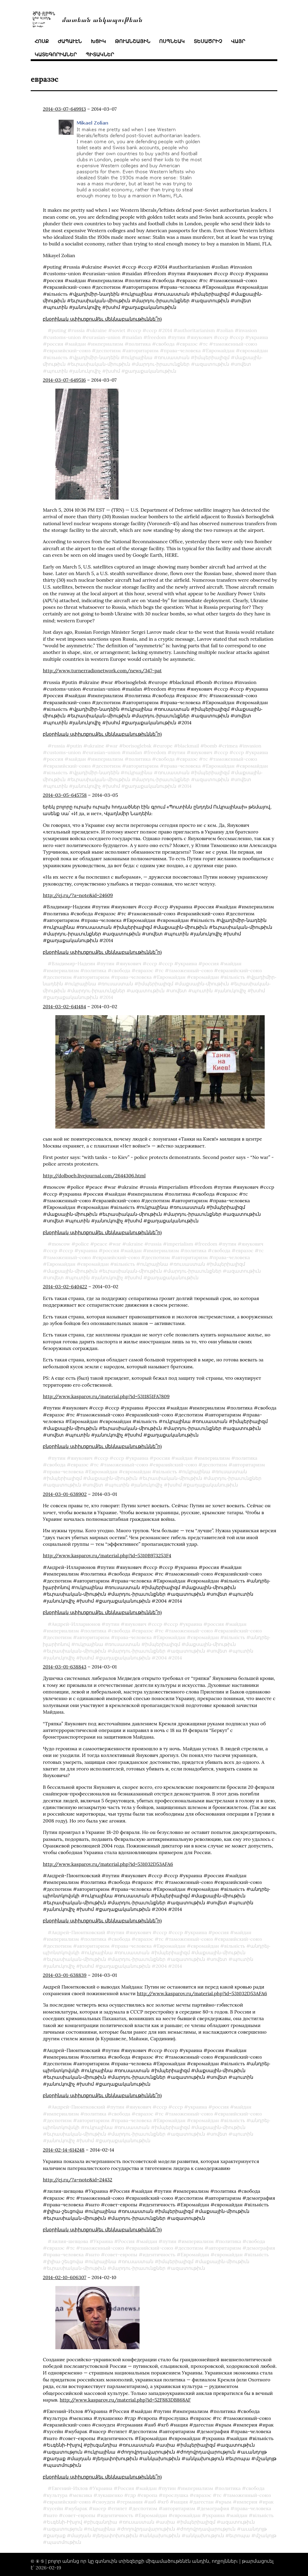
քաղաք (56, 2535)
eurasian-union (103, 337)
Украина (103, 2241)
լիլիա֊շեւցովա (65, 2261)
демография (260, 2248)
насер (99, 2508)
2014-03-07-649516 (64, 380)
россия (55, 344)
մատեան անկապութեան (102, 19)
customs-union (64, 337)
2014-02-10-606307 (64, 2277)
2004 (161, 1658)
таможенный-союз (235, 344)
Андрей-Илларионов (76, 1624)
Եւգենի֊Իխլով (64, 2522)
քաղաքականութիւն (150, 371)
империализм (107, 344)
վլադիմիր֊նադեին (96, 357)
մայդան (81, 2535)
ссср (151, 330)
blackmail (188, 746)
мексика (82, 2495)
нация (181, 2502)
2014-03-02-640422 (65, 1286)
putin (76, 746)
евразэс (189, 344)
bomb (210, 746)
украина (258, 337)
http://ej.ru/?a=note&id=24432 (77, 2180)
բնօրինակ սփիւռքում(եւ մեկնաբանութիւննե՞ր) (102, 319)
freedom (156, 337)
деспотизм (108, 350)
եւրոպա (239, 2535)
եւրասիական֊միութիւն (100, 364)
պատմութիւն (64, 2542)
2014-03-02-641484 (64, 1006)
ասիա (167, 2522)
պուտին (57, 371)
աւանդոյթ (254, 2529)
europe (165, 746)
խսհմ (113, 371)
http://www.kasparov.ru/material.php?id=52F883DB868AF (125, 2400)
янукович (201, 337)
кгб (164, 2502)
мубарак (78, 2508)
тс (205, 344)
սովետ (242, 364)
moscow (61, 1244)
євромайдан (254, 350)
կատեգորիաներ (56, 54)
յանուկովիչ (87, 371)
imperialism (180, 1244)
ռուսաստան (173, 357)
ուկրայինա (138, 357)
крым (225, 2502)
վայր (238, 41)
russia (78, 330)
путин (178, 337)
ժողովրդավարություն (208, 2529)
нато (94, 2254)
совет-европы (121, 2254)
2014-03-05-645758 (65, 795)
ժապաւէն (70, 41)
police (82, 1244)
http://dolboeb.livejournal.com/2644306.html (94, 1175)
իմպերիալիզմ (212, 357)
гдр (132, 2495)
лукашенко (110, 2495)
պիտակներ (100, 54)
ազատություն (64, 2529)
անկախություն (205, 2535)
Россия (126, 2241)
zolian (226, 330)
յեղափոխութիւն (117, 2535)
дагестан (203, 2502)
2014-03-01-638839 (64, 1975)
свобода (165, 344)
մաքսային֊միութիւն (203, 984)
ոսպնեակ (172, 41)
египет (119, 2508)
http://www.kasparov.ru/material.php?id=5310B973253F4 (107, 1555)
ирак (268, 2502)
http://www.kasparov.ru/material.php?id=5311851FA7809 (106, 1396)
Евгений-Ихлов (70, 2488)
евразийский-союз (69, 350)
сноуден (105, 2502)
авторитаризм (142, 350)
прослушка (175, 2495)
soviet (118, 330)
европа (149, 2495)
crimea (230, 746)
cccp (136, 330)
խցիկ (98, 41)
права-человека (182, 350)
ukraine (98, 330)
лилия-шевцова (70, 2241)
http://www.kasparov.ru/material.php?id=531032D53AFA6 (108, 1864)
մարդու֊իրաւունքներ (162, 364)
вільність (57, 357)
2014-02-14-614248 (63, 2150)
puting (59, 330)
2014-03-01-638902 (65, 1494)
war (113, 746)
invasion (248, 330)
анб (152, 2502)
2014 (167, 330)
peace (100, 1244)
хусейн (55, 2508)
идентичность (159, 2254)
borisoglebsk (137, 746)
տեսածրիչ (208, 41)
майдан (77, 344)
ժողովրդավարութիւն (148, 2529)
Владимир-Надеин (73, 963)
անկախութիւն (161, 2535)
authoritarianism (196, 330)
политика (139, 344)
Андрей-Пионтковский (78, 1932)
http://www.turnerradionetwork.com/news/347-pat (102, 670)
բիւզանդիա (102, 2522)
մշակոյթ (265, 2535)
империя (247, 2502)
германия (131, 2502)
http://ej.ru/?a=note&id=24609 (78, 895)
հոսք (42, 41)
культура (57, 2495)
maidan (134, 337)
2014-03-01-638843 (64, 1667)
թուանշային (132, 41)
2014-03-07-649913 (64, 109)
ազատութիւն (212, 364)
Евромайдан (220, 350)
